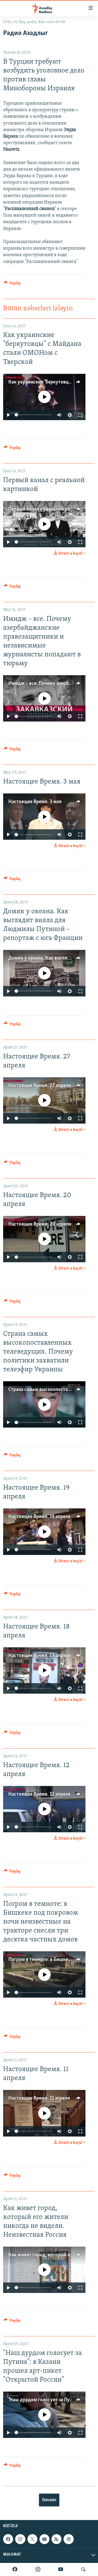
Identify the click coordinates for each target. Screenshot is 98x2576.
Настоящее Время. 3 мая (35, 801)
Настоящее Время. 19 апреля (39, 1516)
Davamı (49, 2500)
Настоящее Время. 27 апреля (39, 1085)
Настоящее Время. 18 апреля (39, 1655)
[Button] (12, 284)
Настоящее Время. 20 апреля (39, 1224)
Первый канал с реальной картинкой (48, 509)
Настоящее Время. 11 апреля (39, 2098)
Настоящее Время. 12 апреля (39, 1794)
